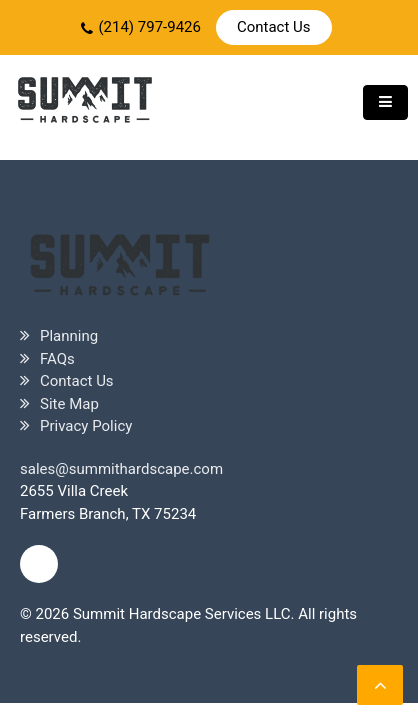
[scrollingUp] (380, 685)
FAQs (57, 359)
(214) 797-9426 (149, 27)
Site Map (69, 404)
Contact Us (274, 27)
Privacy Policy (86, 426)
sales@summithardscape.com (121, 469)
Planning (69, 336)
